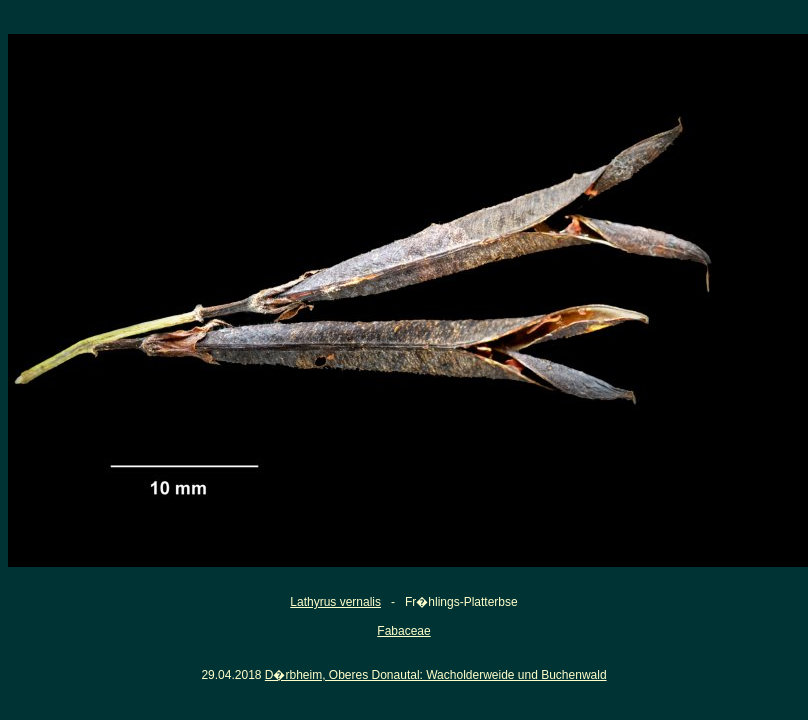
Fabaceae (403, 631)
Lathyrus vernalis (335, 602)
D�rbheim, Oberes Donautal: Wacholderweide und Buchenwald (436, 675)
